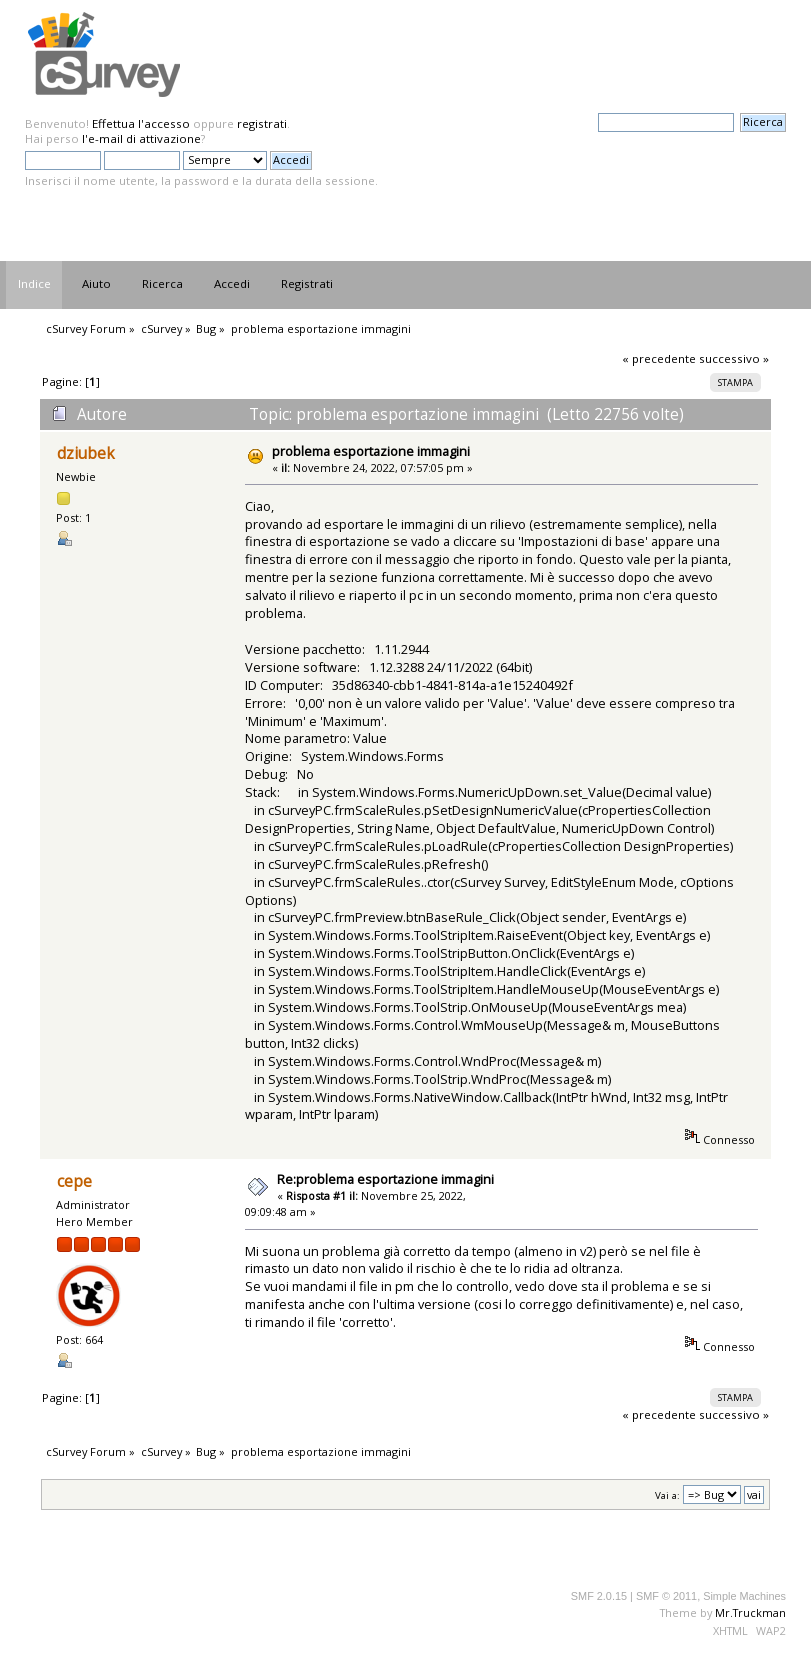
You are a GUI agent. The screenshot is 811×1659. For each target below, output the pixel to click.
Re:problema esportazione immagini (385, 1179)
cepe (74, 1181)
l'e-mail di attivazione (141, 138)
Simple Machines (744, 1596)
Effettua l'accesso (141, 123)
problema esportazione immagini (371, 451)
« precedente (659, 358)
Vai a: (667, 1495)
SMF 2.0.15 (599, 1596)
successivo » (734, 358)
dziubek (86, 453)
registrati (262, 123)
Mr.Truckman (750, 1612)
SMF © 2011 (666, 1596)
